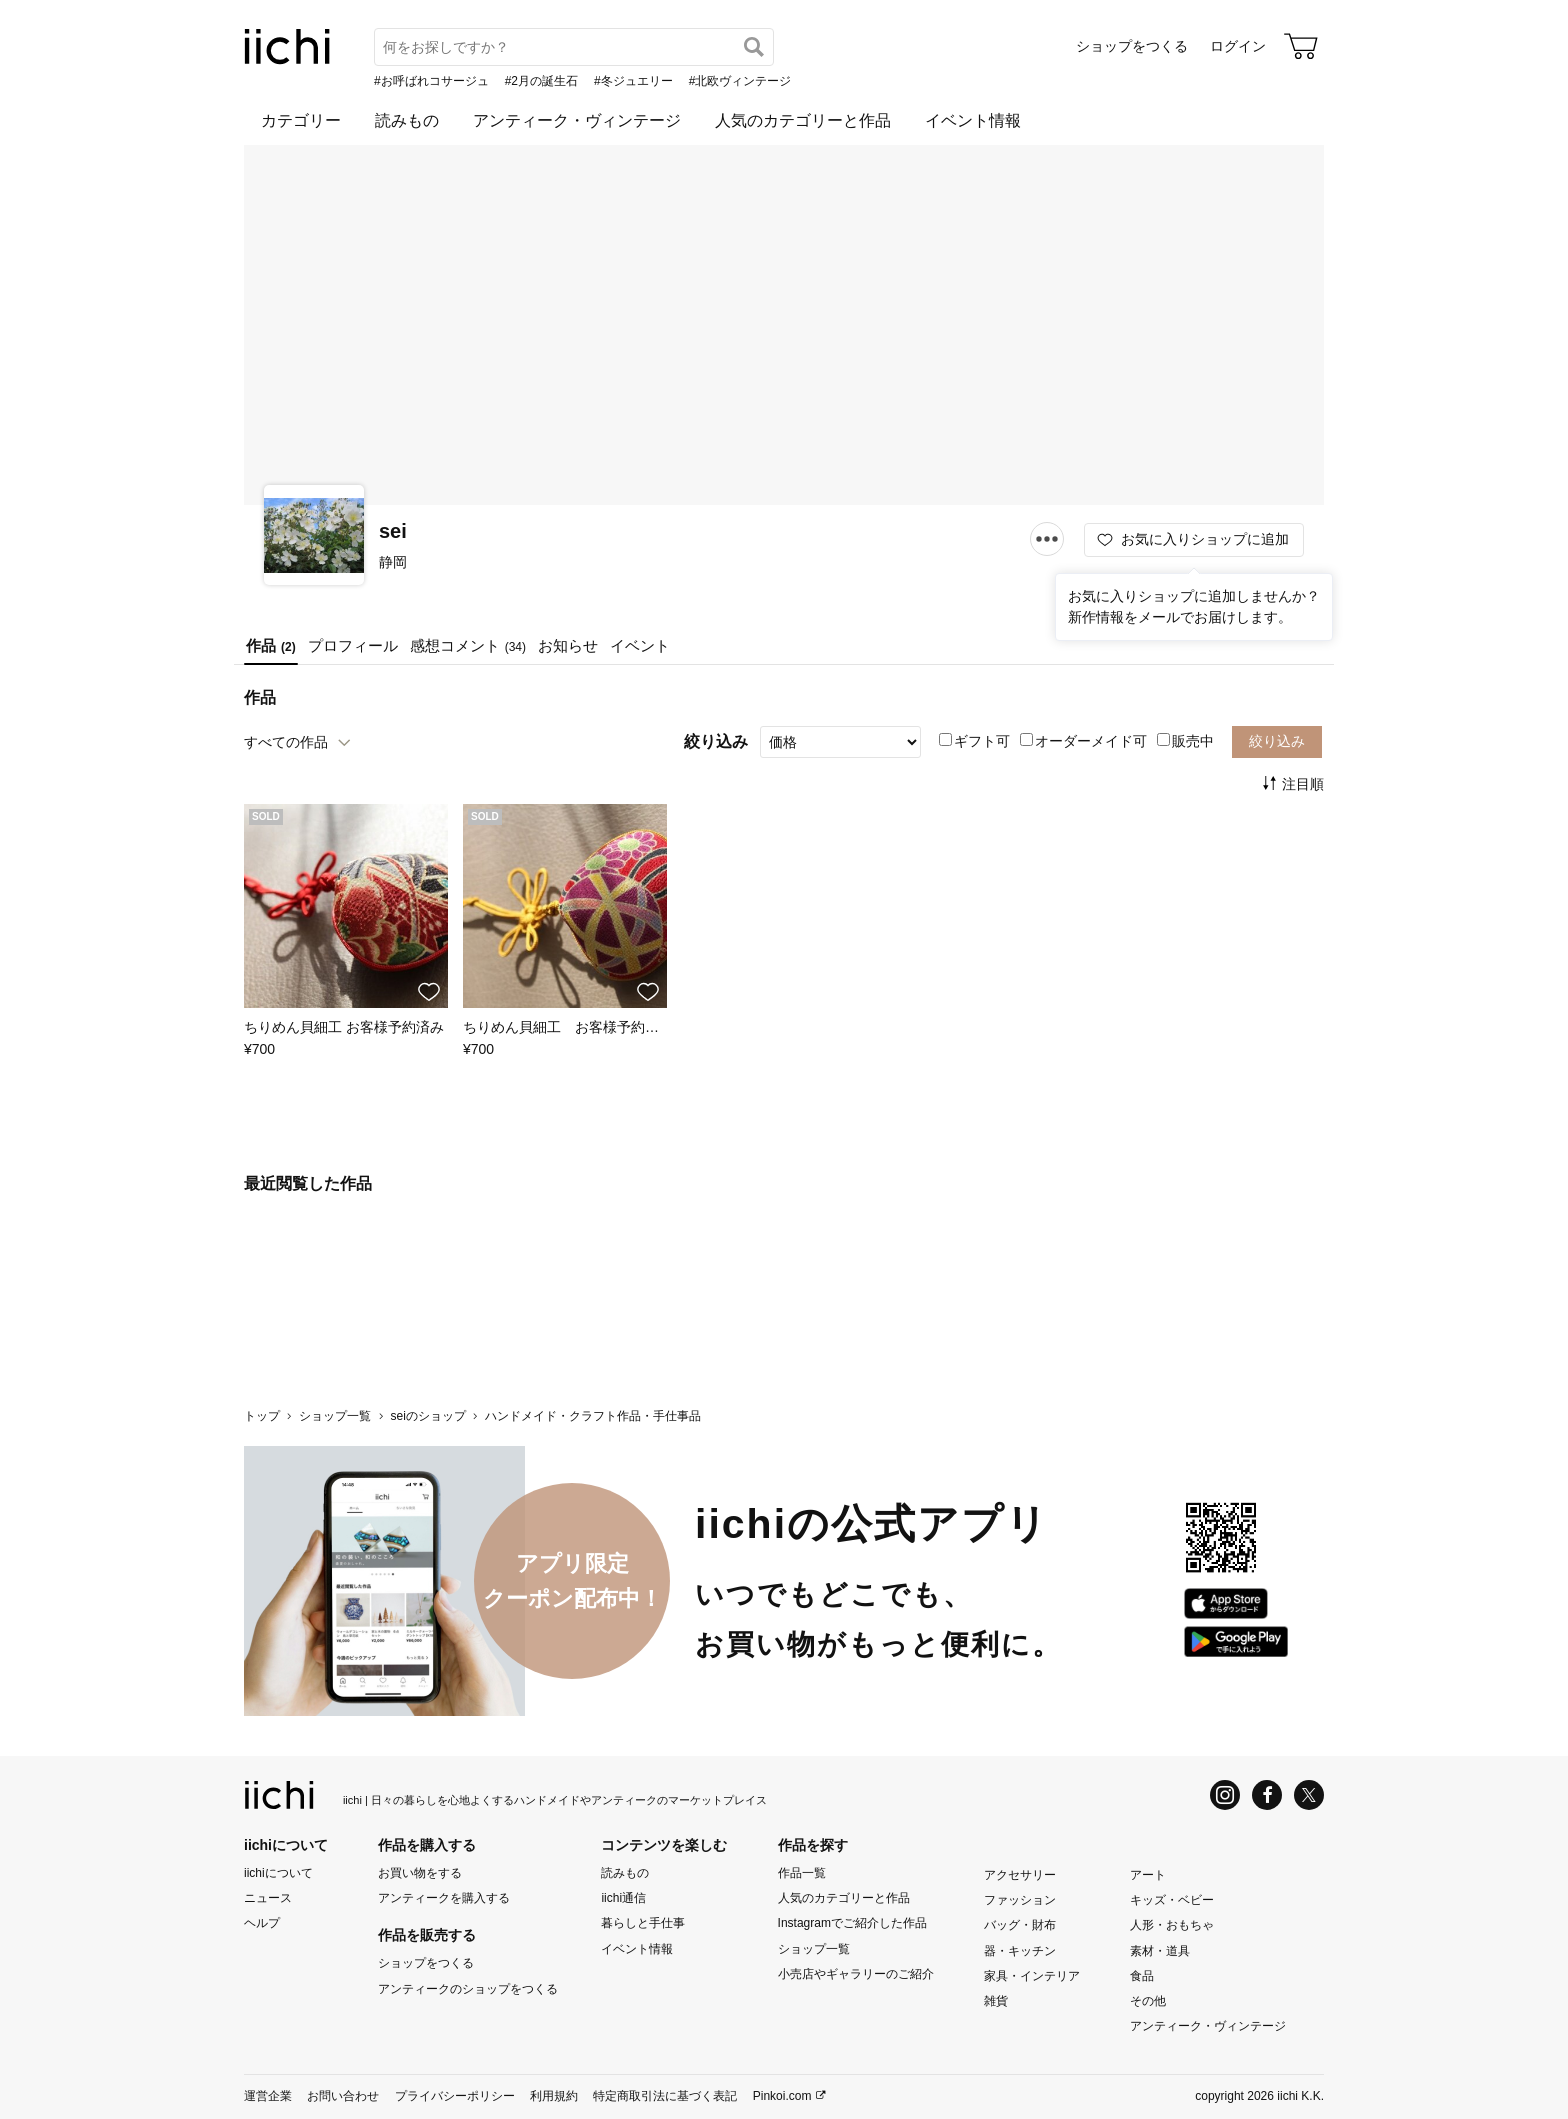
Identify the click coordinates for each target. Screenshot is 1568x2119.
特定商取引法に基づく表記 (665, 2097)
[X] (1309, 1795)
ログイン (1238, 46)
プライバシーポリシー (455, 2097)
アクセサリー (1020, 1875)
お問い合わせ (343, 2097)
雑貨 (996, 2001)
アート (1148, 1875)
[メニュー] (1047, 538)
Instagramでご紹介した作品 (852, 1924)
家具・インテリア (1032, 1976)
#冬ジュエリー (633, 81)
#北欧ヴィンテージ (740, 81)
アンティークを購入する (444, 1898)
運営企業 (268, 2097)
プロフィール (353, 645)
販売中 (1185, 741)
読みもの (407, 120)
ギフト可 (974, 741)
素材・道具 (1160, 1951)
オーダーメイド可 (1083, 741)
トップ (262, 1416)
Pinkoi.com (782, 2097)
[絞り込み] (840, 742)
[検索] (754, 47)
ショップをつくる (1132, 46)
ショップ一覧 (335, 1416)
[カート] (1301, 46)
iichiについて (278, 1873)
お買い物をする (420, 1873)
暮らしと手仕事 (643, 1924)
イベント (640, 645)
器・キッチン (1020, 1951)
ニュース (268, 1898)
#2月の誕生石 (541, 81)
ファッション (1020, 1900)
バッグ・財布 (1020, 1926)
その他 (1148, 2001)
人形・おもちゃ (1172, 1926)
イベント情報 (973, 120)
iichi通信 (623, 1898)
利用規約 (554, 2097)
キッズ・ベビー (1172, 1900)
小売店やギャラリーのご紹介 (856, 1974)
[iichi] (287, 60)
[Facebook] (1267, 1795)
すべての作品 (286, 742)
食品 (1142, 1976)
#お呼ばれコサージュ (431, 81)
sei (393, 531)
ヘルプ (262, 1924)
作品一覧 (802, 1873)
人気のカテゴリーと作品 (803, 120)
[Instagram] (1225, 1795)
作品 (271, 645)
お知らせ (568, 645)
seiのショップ (427, 1416)
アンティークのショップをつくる (468, 1989)
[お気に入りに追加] (429, 992)
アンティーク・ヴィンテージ (577, 120)
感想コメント (468, 645)
